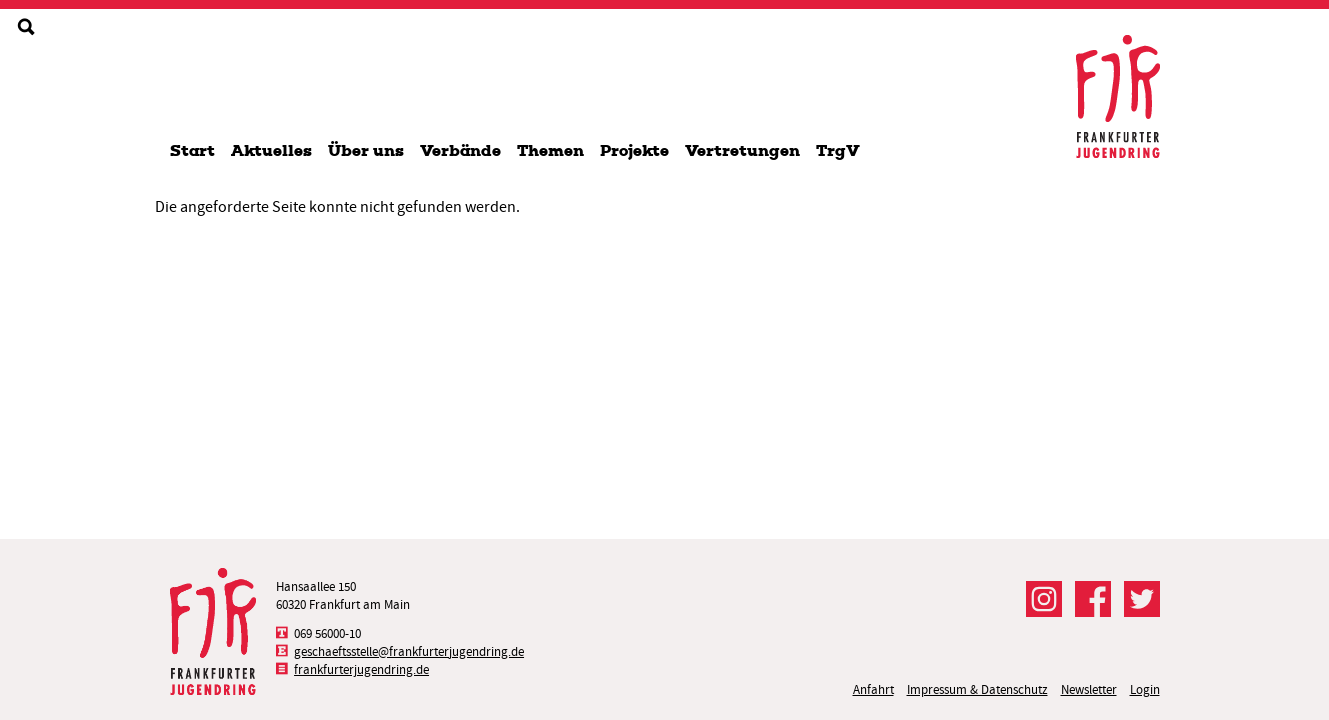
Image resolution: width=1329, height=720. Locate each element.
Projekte (634, 150)
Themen (550, 150)
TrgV (838, 150)
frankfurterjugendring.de (361, 669)
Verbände (460, 150)
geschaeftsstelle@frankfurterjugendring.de (409, 651)
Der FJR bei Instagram (1044, 599)
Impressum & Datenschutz (977, 689)
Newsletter (1089, 689)
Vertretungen (742, 150)
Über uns (366, 150)
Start (192, 150)
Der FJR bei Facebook (1093, 599)
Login (1145, 689)
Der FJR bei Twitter (1142, 599)
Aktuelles (271, 150)
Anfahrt (873, 689)
